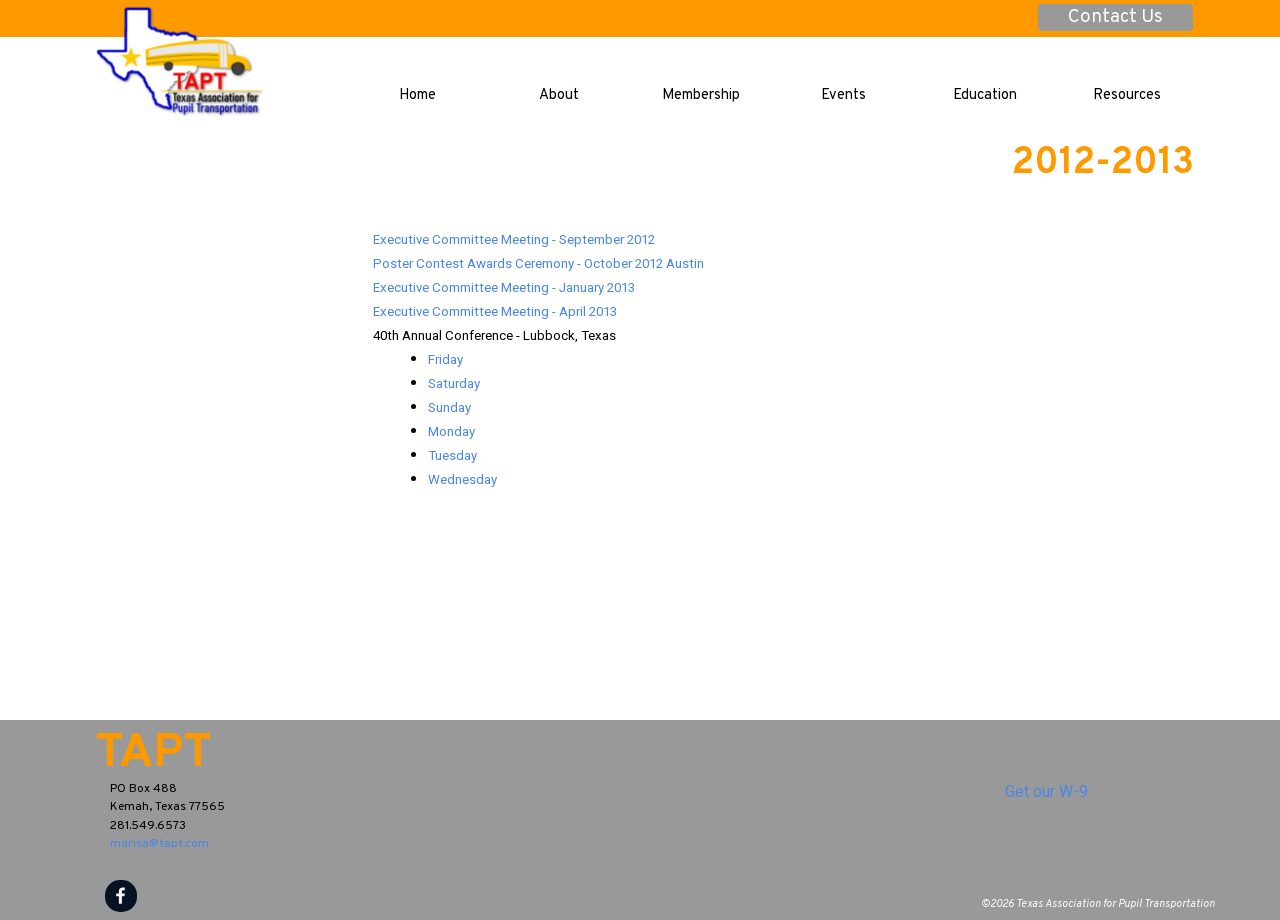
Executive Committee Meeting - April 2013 (495, 311)
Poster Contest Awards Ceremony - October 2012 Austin (538, 263)
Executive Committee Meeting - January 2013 (504, 287)
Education (985, 95)
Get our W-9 (1046, 791)
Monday (451, 431)
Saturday (454, 383)
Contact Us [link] (1115, 17)
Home (417, 95)
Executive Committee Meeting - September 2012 (514, 239)
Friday (445, 359)
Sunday (449, 407)
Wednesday (462, 479)
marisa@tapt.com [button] (159, 844)
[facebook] (121, 896)
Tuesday (452, 455)
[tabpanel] (783, 359)
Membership (701, 95)
